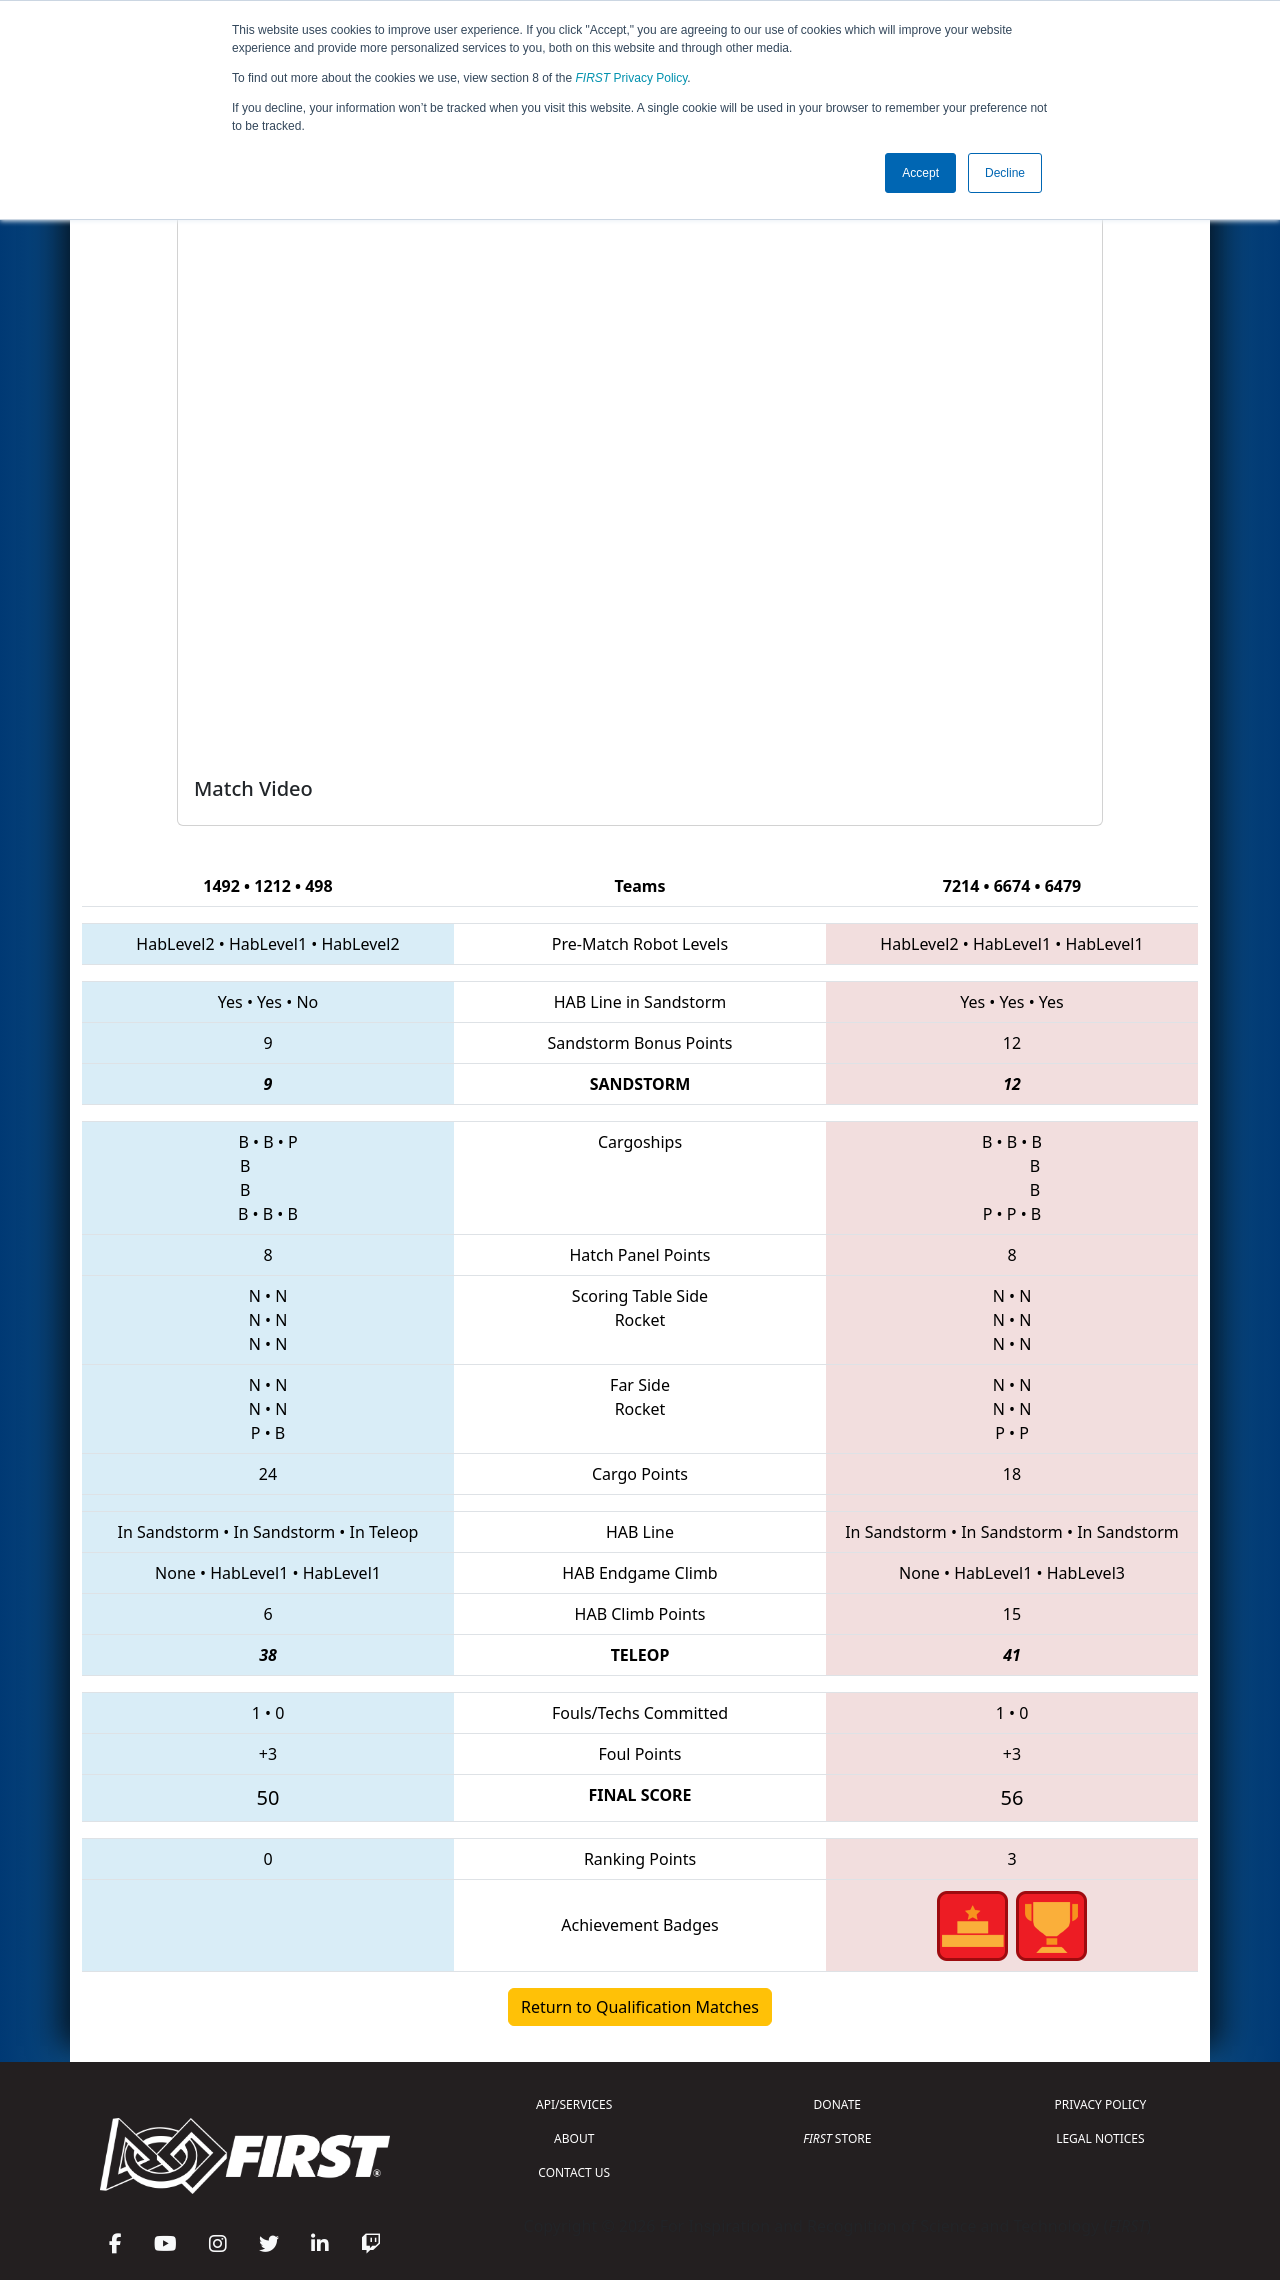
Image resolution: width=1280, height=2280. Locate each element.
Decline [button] (1005, 173)
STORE (837, 2138)
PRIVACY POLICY (1100, 2104)
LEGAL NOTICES (1100, 2138)
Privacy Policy (632, 78)
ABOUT (574, 2138)
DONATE (837, 2104)
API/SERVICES (574, 2104)
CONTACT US (574, 2172)
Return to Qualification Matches (640, 2007)
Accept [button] (920, 173)
